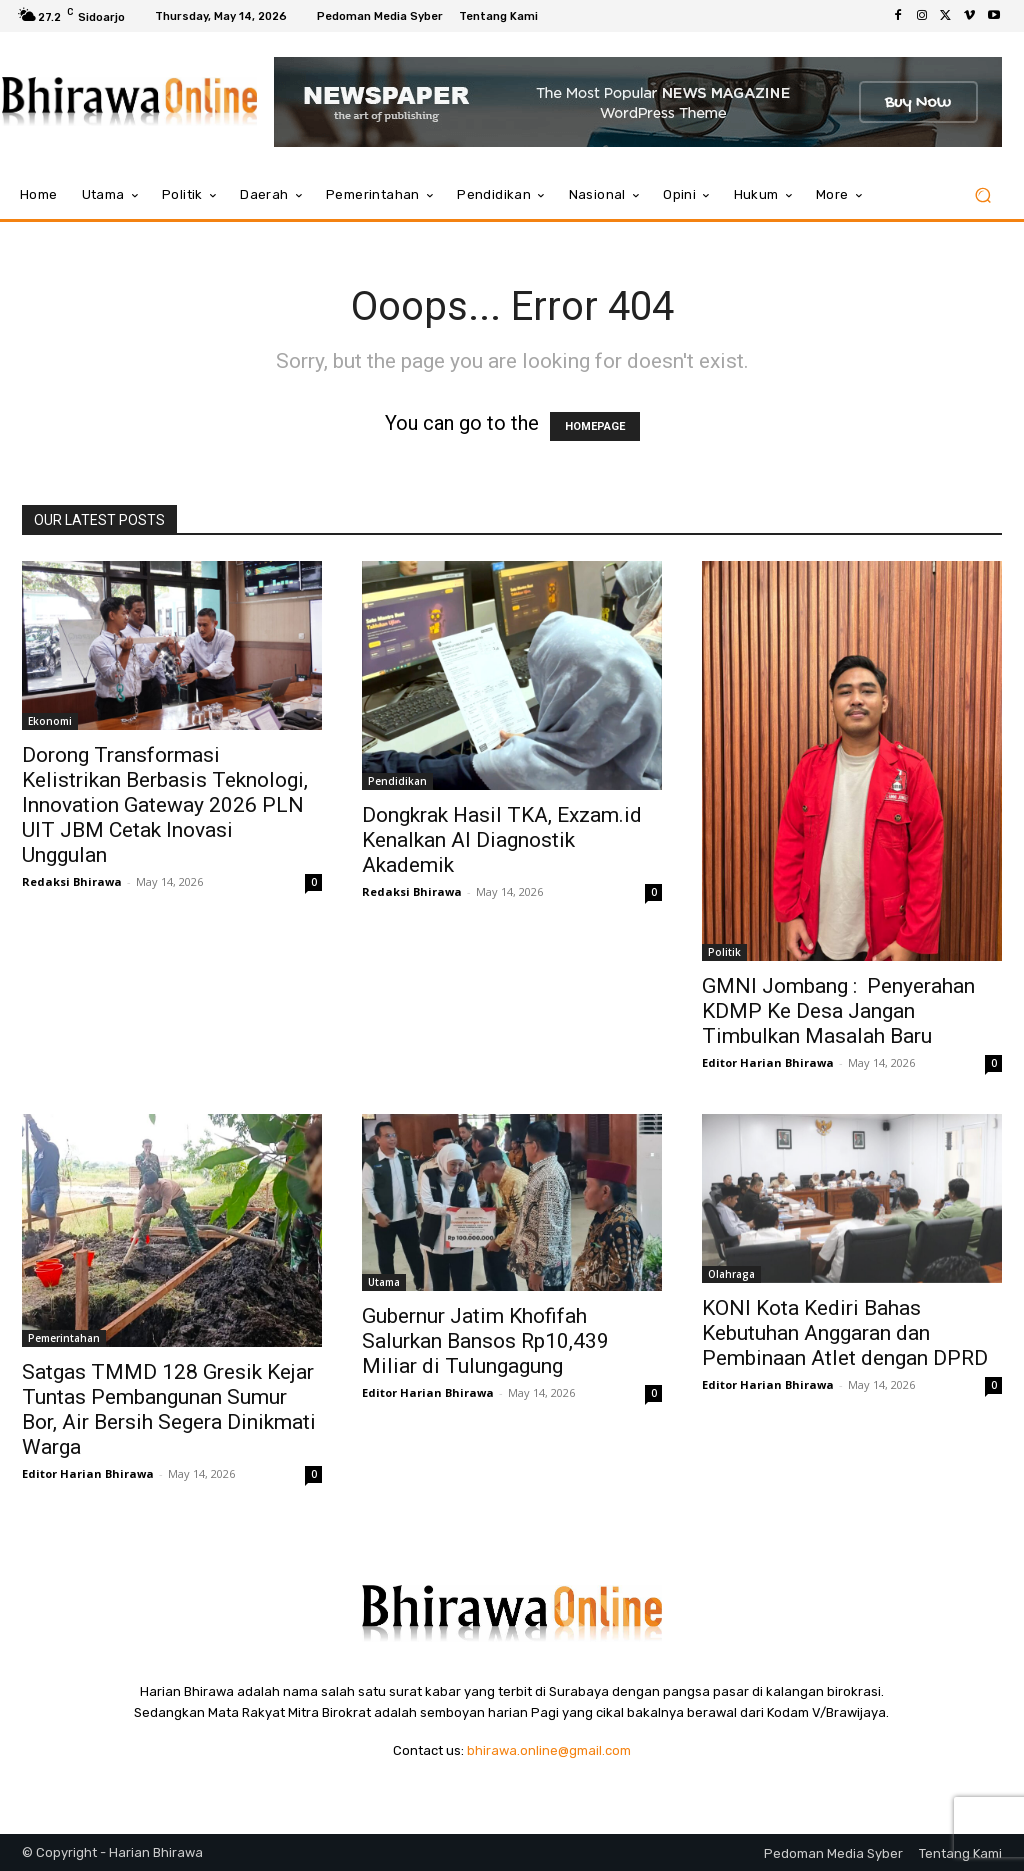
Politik (724, 952)
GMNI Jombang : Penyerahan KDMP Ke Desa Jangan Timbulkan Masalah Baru (838, 1011)
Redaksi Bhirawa (72, 881)
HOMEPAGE (595, 426)
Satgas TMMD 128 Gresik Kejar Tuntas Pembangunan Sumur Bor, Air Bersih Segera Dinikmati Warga (169, 1409)
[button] (982, 195)
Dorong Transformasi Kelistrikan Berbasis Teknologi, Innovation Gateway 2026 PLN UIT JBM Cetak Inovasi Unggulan (165, 805)
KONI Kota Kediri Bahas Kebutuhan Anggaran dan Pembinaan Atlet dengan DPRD (845, 1333)
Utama (384, 1282)
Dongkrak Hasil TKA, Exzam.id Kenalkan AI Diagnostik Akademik (502, 840)
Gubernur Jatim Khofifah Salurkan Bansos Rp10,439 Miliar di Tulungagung (485, 1341)
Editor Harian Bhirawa (768, 1062)
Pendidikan (397, 781)
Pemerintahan (64, 1338)
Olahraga (731, 1274)
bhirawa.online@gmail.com (549, 1750)
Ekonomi (50, 721)
